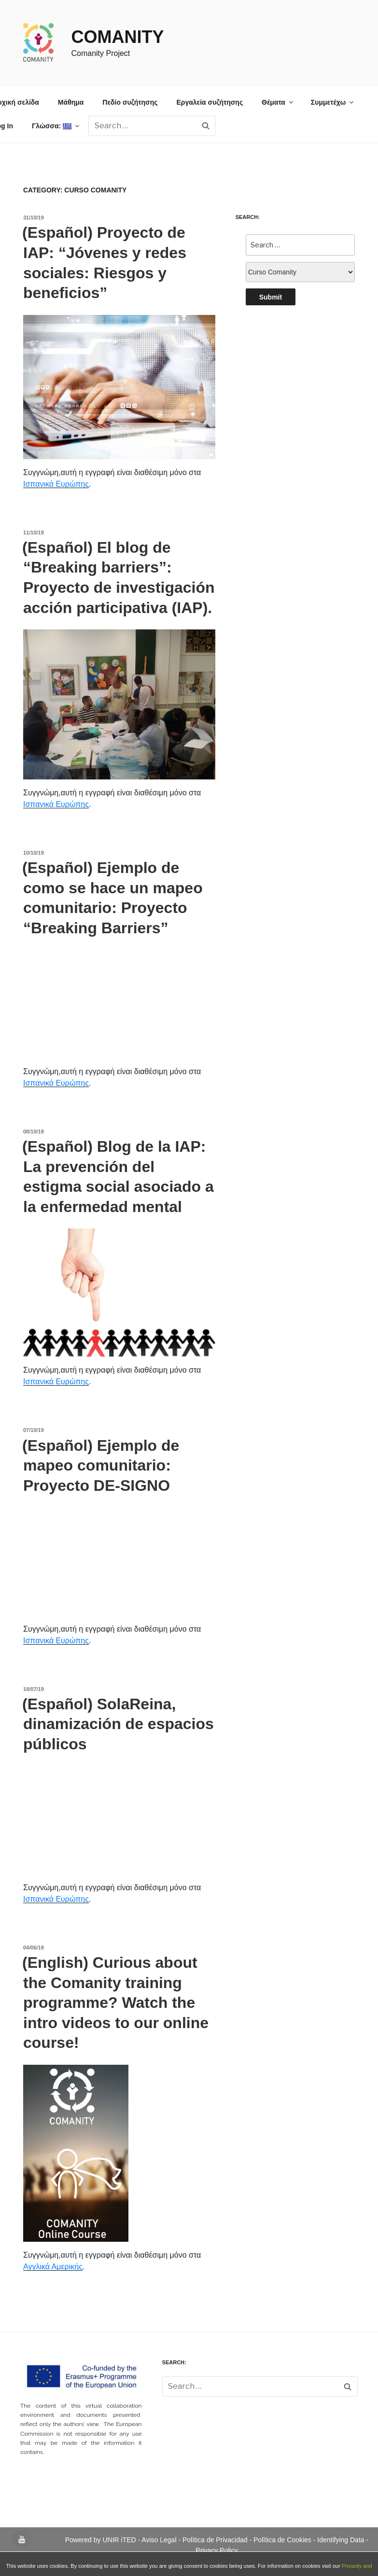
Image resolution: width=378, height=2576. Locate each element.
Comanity (117, 37)
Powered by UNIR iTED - (103, 2540)
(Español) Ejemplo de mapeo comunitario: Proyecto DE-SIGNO (100, 1465)
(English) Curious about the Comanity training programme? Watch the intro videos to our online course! (115, 2002)
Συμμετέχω (333, 102)
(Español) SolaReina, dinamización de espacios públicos (118, 1724)
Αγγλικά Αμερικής (53, 2267)
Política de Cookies (283, 2540)
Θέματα (278, 102)
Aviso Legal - (161, 2540)
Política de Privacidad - (217, 2540)
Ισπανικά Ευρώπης (56, 484)
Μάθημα (71, 102)
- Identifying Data (339, 2540)
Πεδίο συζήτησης (129, 102)
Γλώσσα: (56, 126)
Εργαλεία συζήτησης (209, 102)
